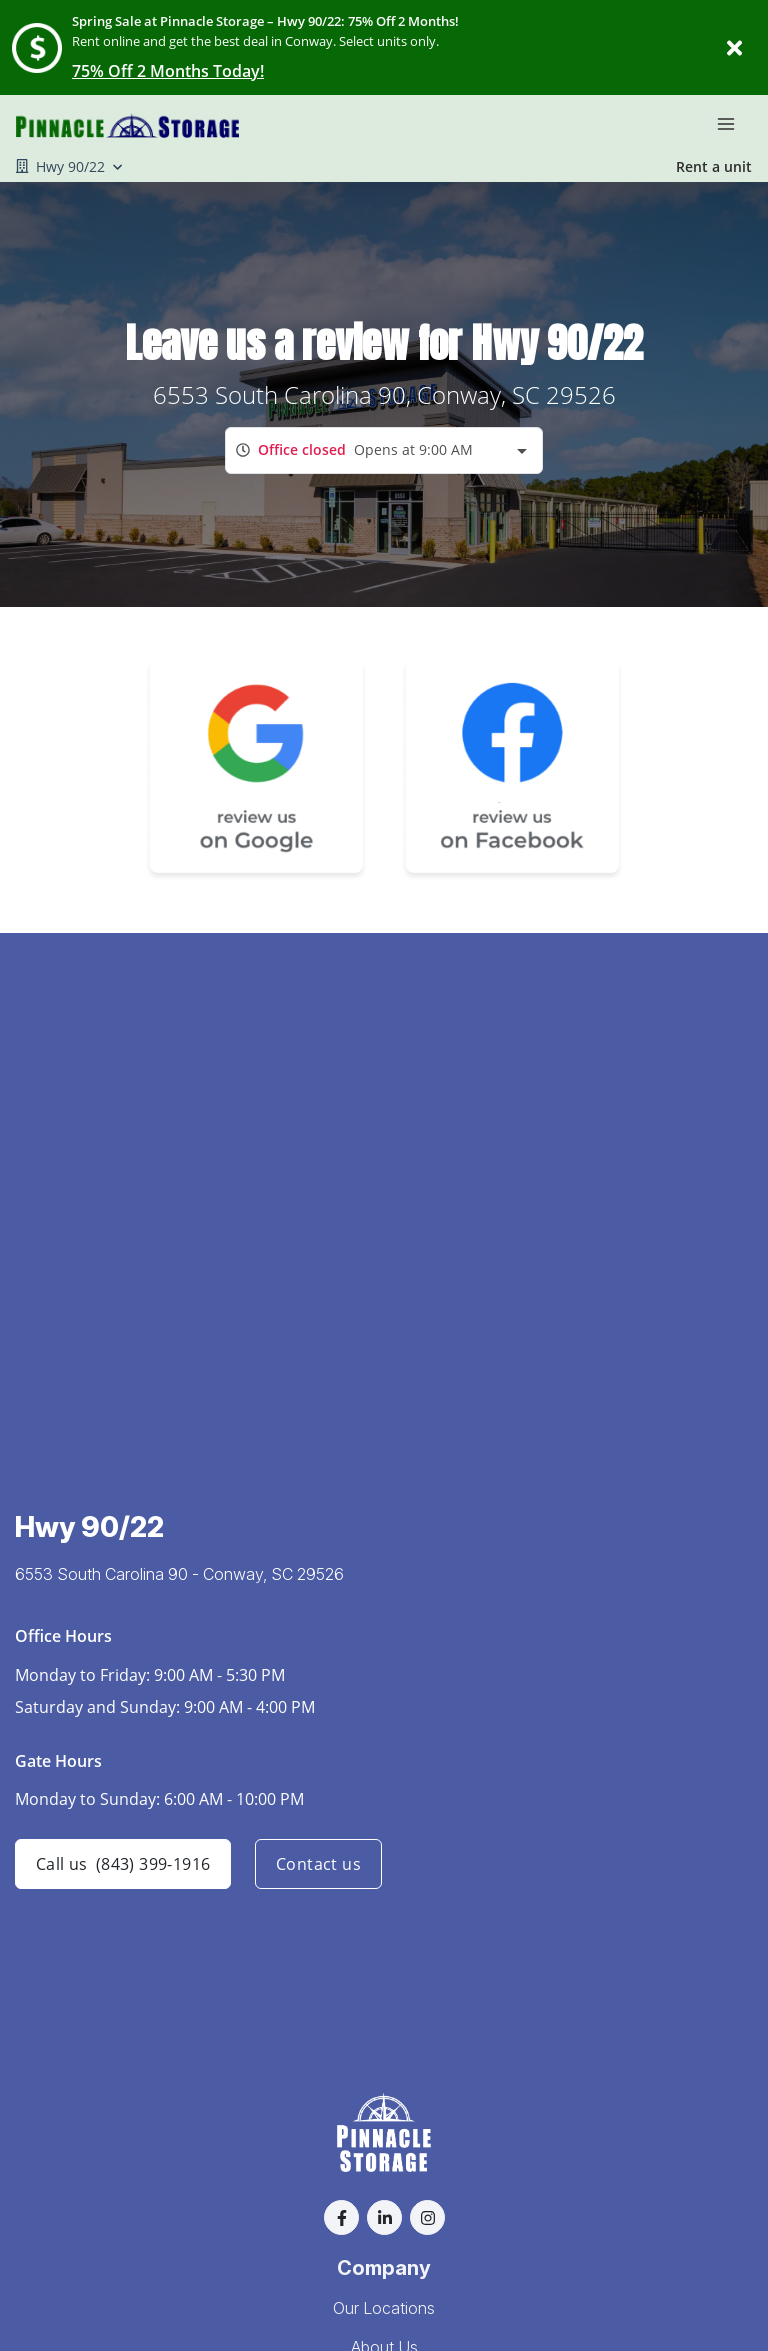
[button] (341, 2217)
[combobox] (384, 450)
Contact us (318, 1864)
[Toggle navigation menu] (734, 123)
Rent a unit (714, 166)
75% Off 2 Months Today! (168, 71)
